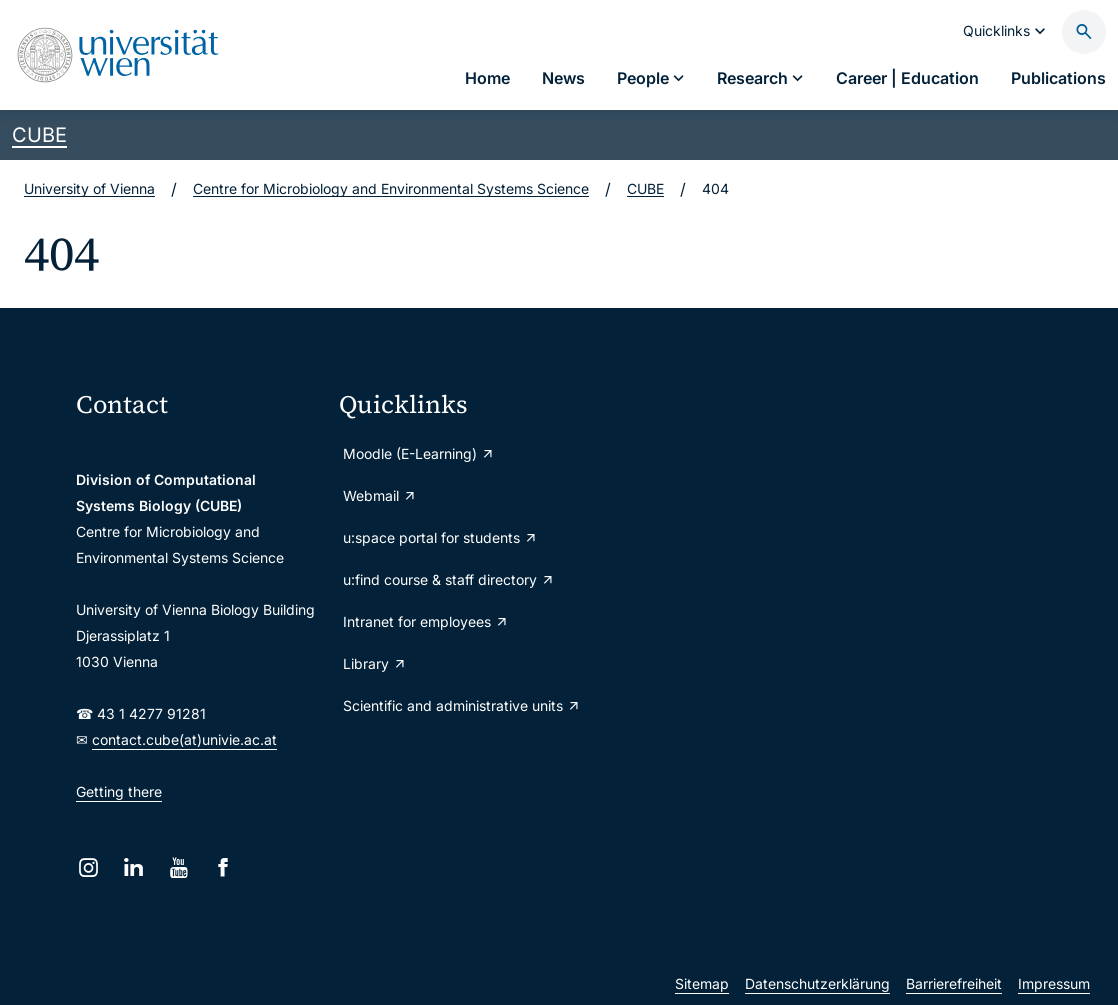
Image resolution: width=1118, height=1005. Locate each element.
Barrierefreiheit (954, 983)
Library (375, 663)
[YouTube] (178, 867)
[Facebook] (223, 867)
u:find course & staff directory (449, 579)
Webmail (380, 495)
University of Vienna (89, 188)
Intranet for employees (426, 621)
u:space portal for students (440, 537)
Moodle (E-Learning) (419, 453)
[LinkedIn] (133, 867)
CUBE (39, 135)
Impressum (1054, 983)
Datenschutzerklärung (817, 983)
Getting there (119, 791)
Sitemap (702, 983)
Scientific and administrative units (462, 705)
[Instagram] (88, 867)
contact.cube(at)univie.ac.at (184, 739)
